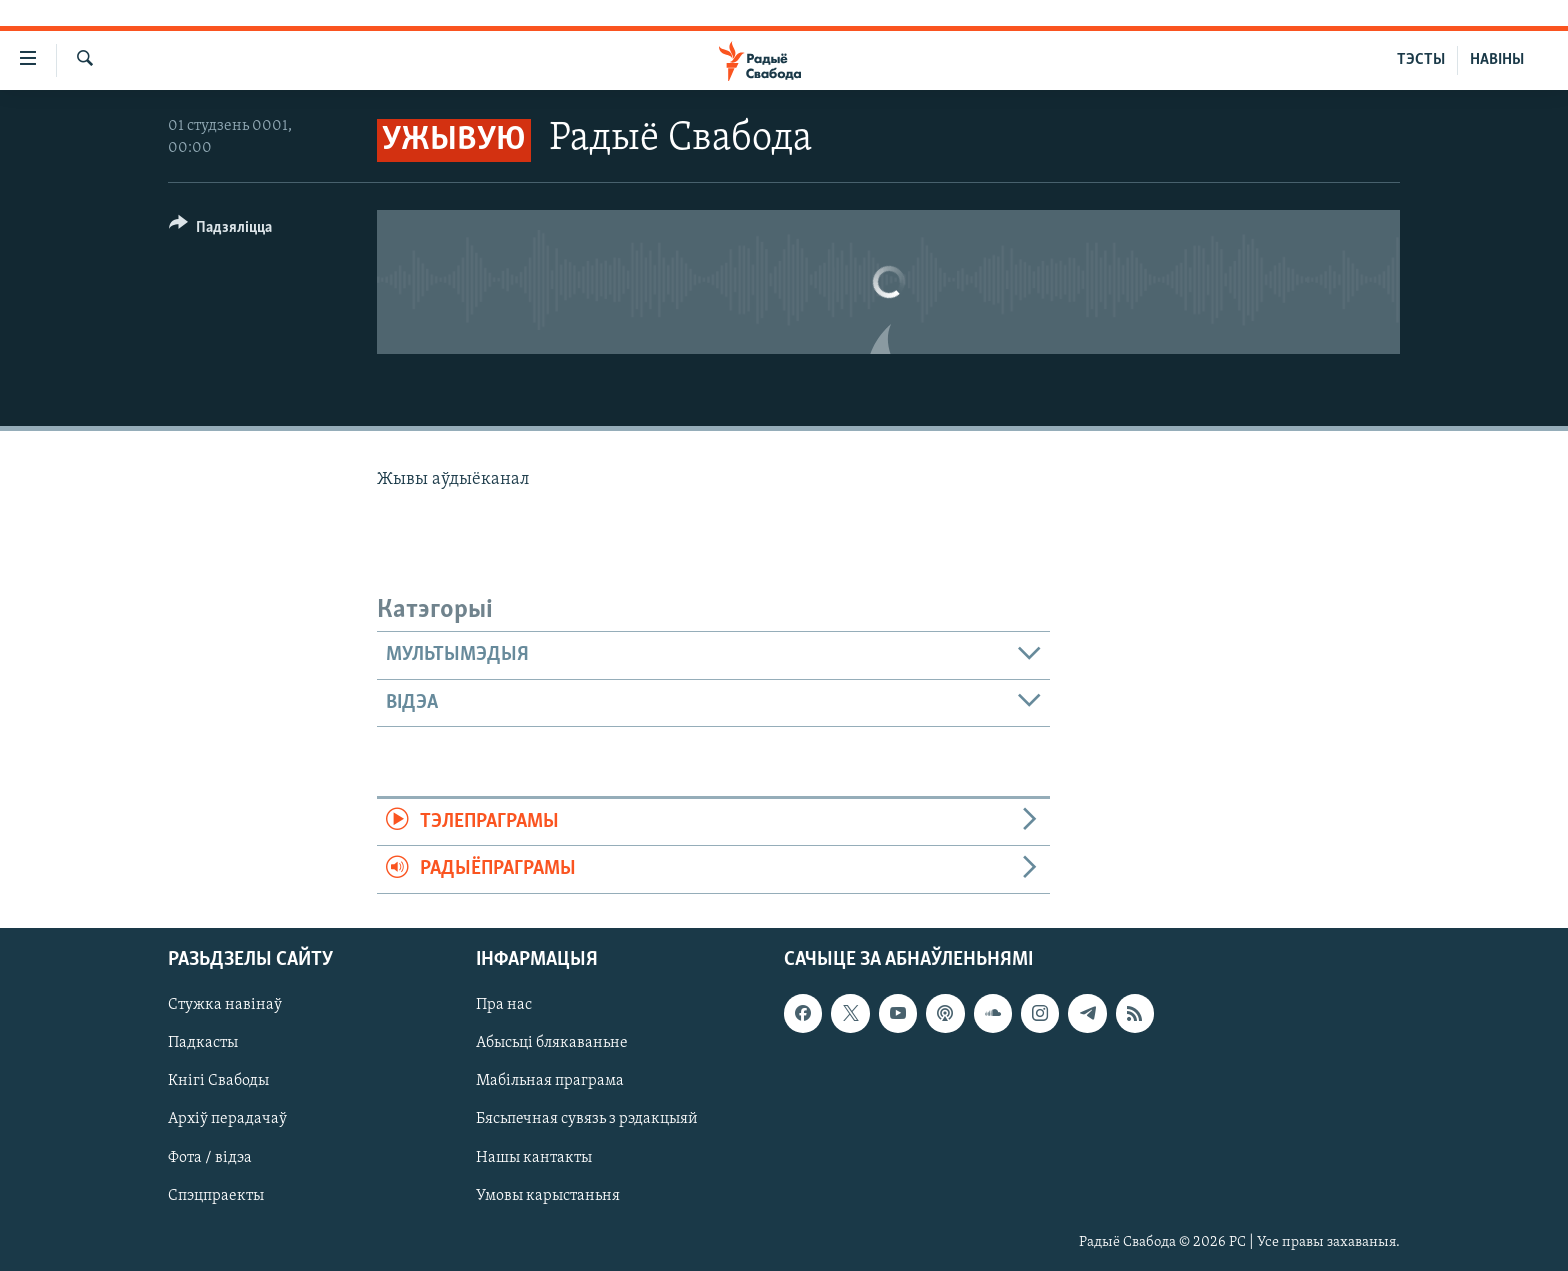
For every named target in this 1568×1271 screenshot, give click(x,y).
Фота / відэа (210, 1157)
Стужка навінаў (225, 1005)
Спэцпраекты (216, 1195)
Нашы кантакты (534, 1157)
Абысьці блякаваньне (552, 1043)
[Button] (220, 230)
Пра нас (504, 1005)
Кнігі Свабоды (218, 1081)
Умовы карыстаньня (548, 1195)
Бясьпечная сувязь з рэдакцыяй (587, 1119)
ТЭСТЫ (1421, 60)
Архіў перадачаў (227, 1119)
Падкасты (203, 1043)
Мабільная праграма (550, 1081)
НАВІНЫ (1497, 60)
